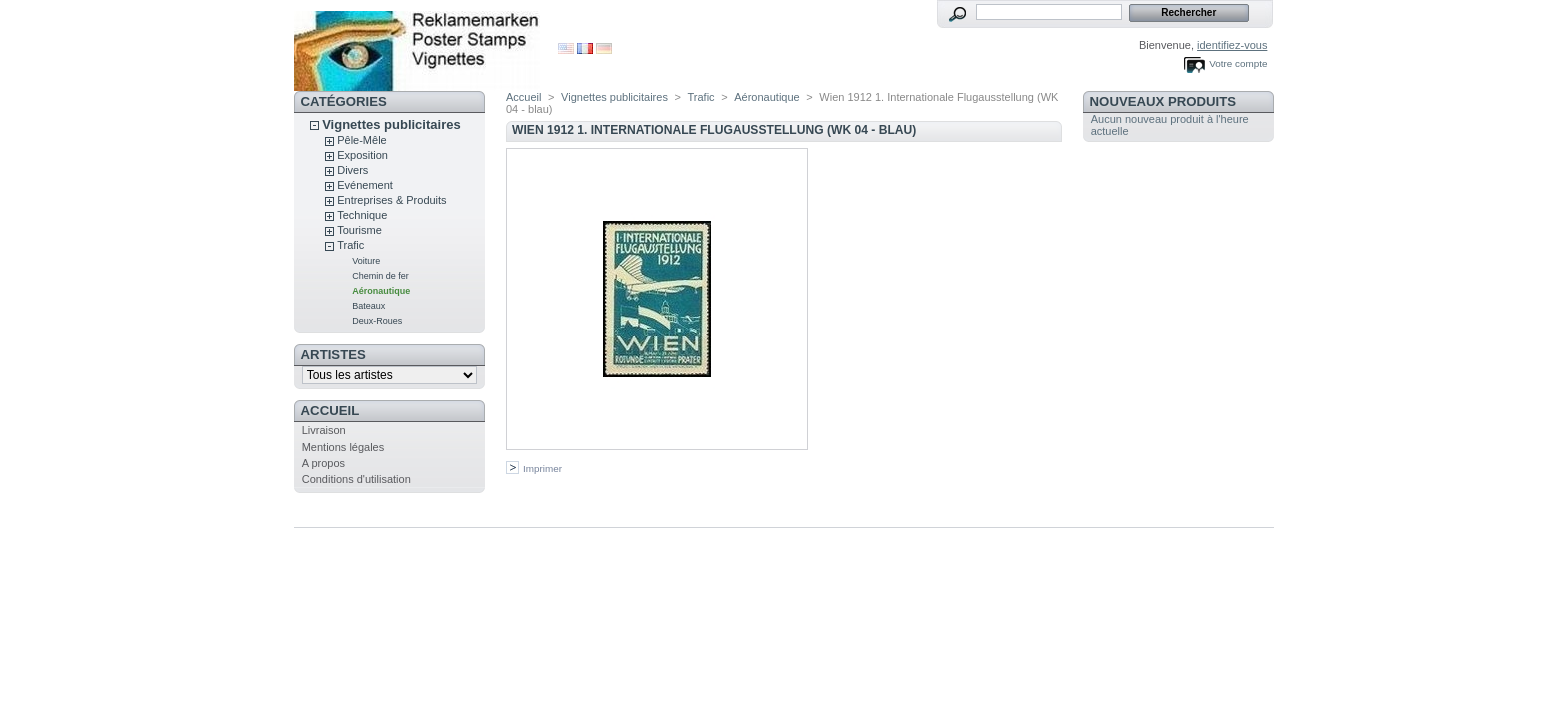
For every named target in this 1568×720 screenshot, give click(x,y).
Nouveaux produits (1163, 101)
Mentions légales (343, 447)
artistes (333, 354)
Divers (352, 170)
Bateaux (368, 306)
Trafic (350, 245)
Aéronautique (381, 291)
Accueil (330, 410)
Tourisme (359, 230)
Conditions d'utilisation (356, 479)
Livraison (324, 430)
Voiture (366, 261)
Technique (362, 215)
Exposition (362, 155)
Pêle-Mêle (362, 140)
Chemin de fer (380, 276)
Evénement (365, 185)
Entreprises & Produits (391, 200)
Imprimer (542, 468)
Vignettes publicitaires (391, 124)
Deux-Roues (377, 321)
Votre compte (1238, 63)
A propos (323, 463)
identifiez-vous (1232, 45)
